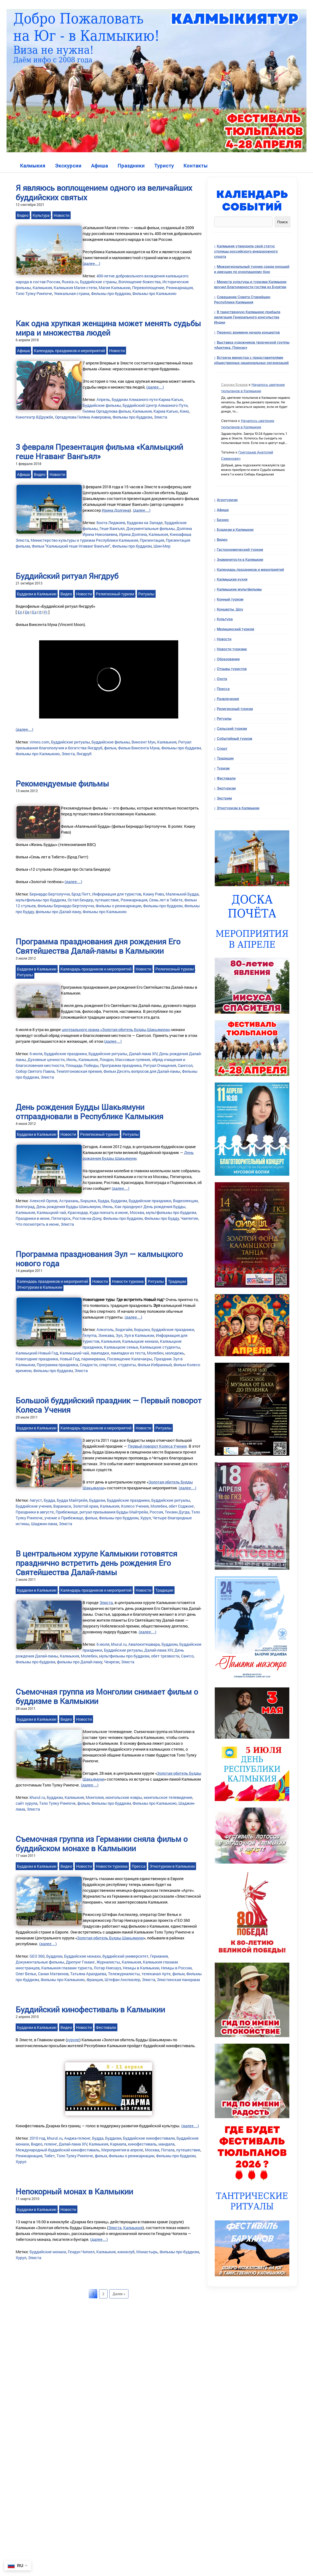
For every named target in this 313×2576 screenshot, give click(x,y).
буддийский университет (125, 1956)
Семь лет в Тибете (166, 899)
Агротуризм (227, 500)
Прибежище (67, 1512)
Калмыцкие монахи (140, 1341)
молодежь (174, 1353)
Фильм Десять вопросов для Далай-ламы (141, 1071)
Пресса (138, 1866)
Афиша (99, 165)
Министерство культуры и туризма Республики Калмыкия (84, 540)
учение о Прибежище (63, 1517)
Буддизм (119, 1200)
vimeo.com (39, 742)
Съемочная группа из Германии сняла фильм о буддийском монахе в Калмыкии (102, 1843)
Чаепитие (189, 1218)
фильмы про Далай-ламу (58, 911)
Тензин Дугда (177, 1512)
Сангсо (187, 1656)
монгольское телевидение (168, 1797)
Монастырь (147, 2251)
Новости (61, 215)
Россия (156, 1512)
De (27, 612)
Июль (71, 1059)
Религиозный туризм (115, 593)
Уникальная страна (71, 293)
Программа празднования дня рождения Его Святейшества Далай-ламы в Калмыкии (98, 946)
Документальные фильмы (150, 528)
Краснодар (78, 1212)
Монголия (95, 1797)
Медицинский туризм (235, 629)
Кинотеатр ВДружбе (34, 417)
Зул (119, 1335)
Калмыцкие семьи (121, 1347)
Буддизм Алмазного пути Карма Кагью (147, 399)
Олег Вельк (26, 1973)
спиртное (107, 1364)
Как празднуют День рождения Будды (150, 1206)
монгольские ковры (123, 1797)
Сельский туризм (232, 728)
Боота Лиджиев (111, 522)
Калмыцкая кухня (232, 579)
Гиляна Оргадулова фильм (107, 411)
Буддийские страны (98, 281)
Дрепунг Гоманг (80, 1962)
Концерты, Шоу (230, 609)
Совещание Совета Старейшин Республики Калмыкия (242, 299)
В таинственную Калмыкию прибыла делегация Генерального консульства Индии (247, 317)
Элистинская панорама (178, 1979)
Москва (137, 1212)
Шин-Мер (161, 546)
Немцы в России (176, 1967)
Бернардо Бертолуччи (50, 894)
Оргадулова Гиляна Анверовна (83, 417)
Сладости (88, 1364)
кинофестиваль (142, 2144)
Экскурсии (68, 165)
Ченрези (111, 1661)
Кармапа (118, 2144)
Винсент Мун (143, 742)
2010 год (37, 2138)
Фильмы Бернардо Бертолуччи (65, 905)
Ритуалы (146, 593)
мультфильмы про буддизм (41, 899)
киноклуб (126, 2251)
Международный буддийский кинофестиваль (58, 2149)
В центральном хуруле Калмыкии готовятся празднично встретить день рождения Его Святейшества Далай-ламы (96, 1562)
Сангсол (185, 1065)
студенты (127, 1364)
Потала (168, 2149)
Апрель (103, 399)
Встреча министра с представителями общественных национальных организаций (251, 360)
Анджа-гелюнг (77, 2138)
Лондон (106, 1059)
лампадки (100, 1353)
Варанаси (62, 1506)
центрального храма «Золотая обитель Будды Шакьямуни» (116, 1029)
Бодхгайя (123, 1329)
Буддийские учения (34, 1506)
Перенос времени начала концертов (248, 332)
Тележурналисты (124, 1973)
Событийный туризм (234, 738)
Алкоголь (105, 1329)
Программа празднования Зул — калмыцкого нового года (99, 1258)
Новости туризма (128, 1281)
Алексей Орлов (43, 1200)
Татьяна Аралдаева (88, 1973)
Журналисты (108, 1962)
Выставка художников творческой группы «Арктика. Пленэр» (252, 345)
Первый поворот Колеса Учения (157, 1446)
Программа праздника (121, 1065)
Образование (228, 659)
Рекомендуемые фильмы (62, 783)
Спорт (222, 748)
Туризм (223, 768)
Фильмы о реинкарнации (118, 905)
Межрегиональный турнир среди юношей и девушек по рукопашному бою (251, 269)
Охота (222, 679)
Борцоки (88, 1200)
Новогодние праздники (37, 1358)
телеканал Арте (156, 1973)
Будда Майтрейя (72, 1500)
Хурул (145, 1517)
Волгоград (25, 1206)
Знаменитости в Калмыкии (240, 559)
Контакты (195, 165)
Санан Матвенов (53, 1973)
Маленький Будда (182, 894)
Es (34, 612)
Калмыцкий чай (51, 1212)
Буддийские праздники (65, 1053)
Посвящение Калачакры (129, 1358)
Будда (103, 1200)
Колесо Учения (135, 1506)
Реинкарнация (179, 287)
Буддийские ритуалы (70, 742)
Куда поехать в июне (109, 1212)
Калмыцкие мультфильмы (239, 589)
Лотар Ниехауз (107, 1967)
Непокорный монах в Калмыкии (74, 2191)
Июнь (107, 1206)
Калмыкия (32, 165)
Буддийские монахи (82, 1956)
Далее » (119, 2293)
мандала (166, 2144)
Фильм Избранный (155, 1364)
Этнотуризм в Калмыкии (39, 1287)
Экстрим (224, 798)
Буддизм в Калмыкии (36, 593)
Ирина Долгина (116, 510)
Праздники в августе (35, 1512)
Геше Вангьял (112, 528)
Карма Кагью (165, 411)
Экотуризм (226, 788)
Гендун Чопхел (81, 2251)
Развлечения (228, 699)
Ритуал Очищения (159, 1065)
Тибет (49, 2155)
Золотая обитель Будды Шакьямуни (110, 1937)
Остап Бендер (80, 899)
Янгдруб (84, 753)
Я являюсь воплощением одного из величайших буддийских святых (104, 192)
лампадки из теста (128, 1353)
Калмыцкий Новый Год (37, 1353)
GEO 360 (37, 1956)
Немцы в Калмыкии (141, 1967)
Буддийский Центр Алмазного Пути (155, 405)
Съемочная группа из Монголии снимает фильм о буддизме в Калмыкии (107, 1696)
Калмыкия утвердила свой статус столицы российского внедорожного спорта (246, 251)
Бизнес (223, 520)
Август (36, 1500)
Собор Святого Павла (35, 1071)
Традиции (177, 1281)
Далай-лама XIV (143, 1053)
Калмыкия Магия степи (75, 287)
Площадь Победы (82, 1065)
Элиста (160, 417)
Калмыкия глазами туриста (66, 1967)
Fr (46, 612)
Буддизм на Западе (145, 522)
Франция (95, 1979)
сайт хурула (26, 1803)
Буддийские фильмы (102, 405)
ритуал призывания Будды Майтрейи (114, 1512)
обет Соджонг (181, 1506)
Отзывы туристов (231, 669)
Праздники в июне (33, 1218)
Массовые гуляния (132, 1059)
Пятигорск (61, 1218)
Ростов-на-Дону (86, 1218)
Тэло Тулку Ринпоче (34, 293)
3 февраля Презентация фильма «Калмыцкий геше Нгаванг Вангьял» (99, 451)
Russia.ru (70, 281)
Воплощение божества (139, 281)
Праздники (131, 165)
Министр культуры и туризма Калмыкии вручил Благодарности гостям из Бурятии (250, 284)
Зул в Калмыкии (139, 1335)
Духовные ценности (46, 1059)
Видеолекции (185, 1200)
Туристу (164, 165)
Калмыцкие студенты (160, 1347)
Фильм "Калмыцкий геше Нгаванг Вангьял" (71, 546)
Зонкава (106, 1335)
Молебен (155, 1353)
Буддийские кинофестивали (149, 2138)
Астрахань (69, 1200)
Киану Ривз (153, 894)
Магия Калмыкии (114, 287)
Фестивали (106, 2027)
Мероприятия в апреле (122, 2149)
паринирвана (93, 1358)
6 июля (36, 1053)
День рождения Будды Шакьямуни (68, 1206)
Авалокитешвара (144, 1644)
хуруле (73, 2039)
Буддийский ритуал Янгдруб (67, 576)
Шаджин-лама (44, 1523)
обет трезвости (165, 1656)
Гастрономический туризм (240, 549)
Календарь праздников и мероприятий (69, 350)
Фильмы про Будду (161, 1218)
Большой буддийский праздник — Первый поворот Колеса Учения (108, 1405)
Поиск (282, 222)
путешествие (107, 899)
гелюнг (50, 2144)
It (40, 612)
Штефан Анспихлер (122, 1979)
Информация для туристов (116, 894)
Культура (41, 215)
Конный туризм (230, 599)
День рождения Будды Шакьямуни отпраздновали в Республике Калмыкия (89, 1111)
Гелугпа (90, 1335)
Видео (22, 215)
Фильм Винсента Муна (139, 747)
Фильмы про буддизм (111, 293)
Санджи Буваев (234, 384)
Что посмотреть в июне (37, 1224)
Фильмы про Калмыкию (154, 293)
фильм (110, 747)
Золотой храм (85, 1506)
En (20, 612)
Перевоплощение (148, 287)
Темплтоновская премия (79, 1071)
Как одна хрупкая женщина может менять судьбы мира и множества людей (108, 328)
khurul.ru (119, 1644)
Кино (184, 411)
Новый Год (70, 1358)
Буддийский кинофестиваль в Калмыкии (90, 2009)
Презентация (152, 540)
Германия (159, 1956)
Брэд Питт (81, 894)
